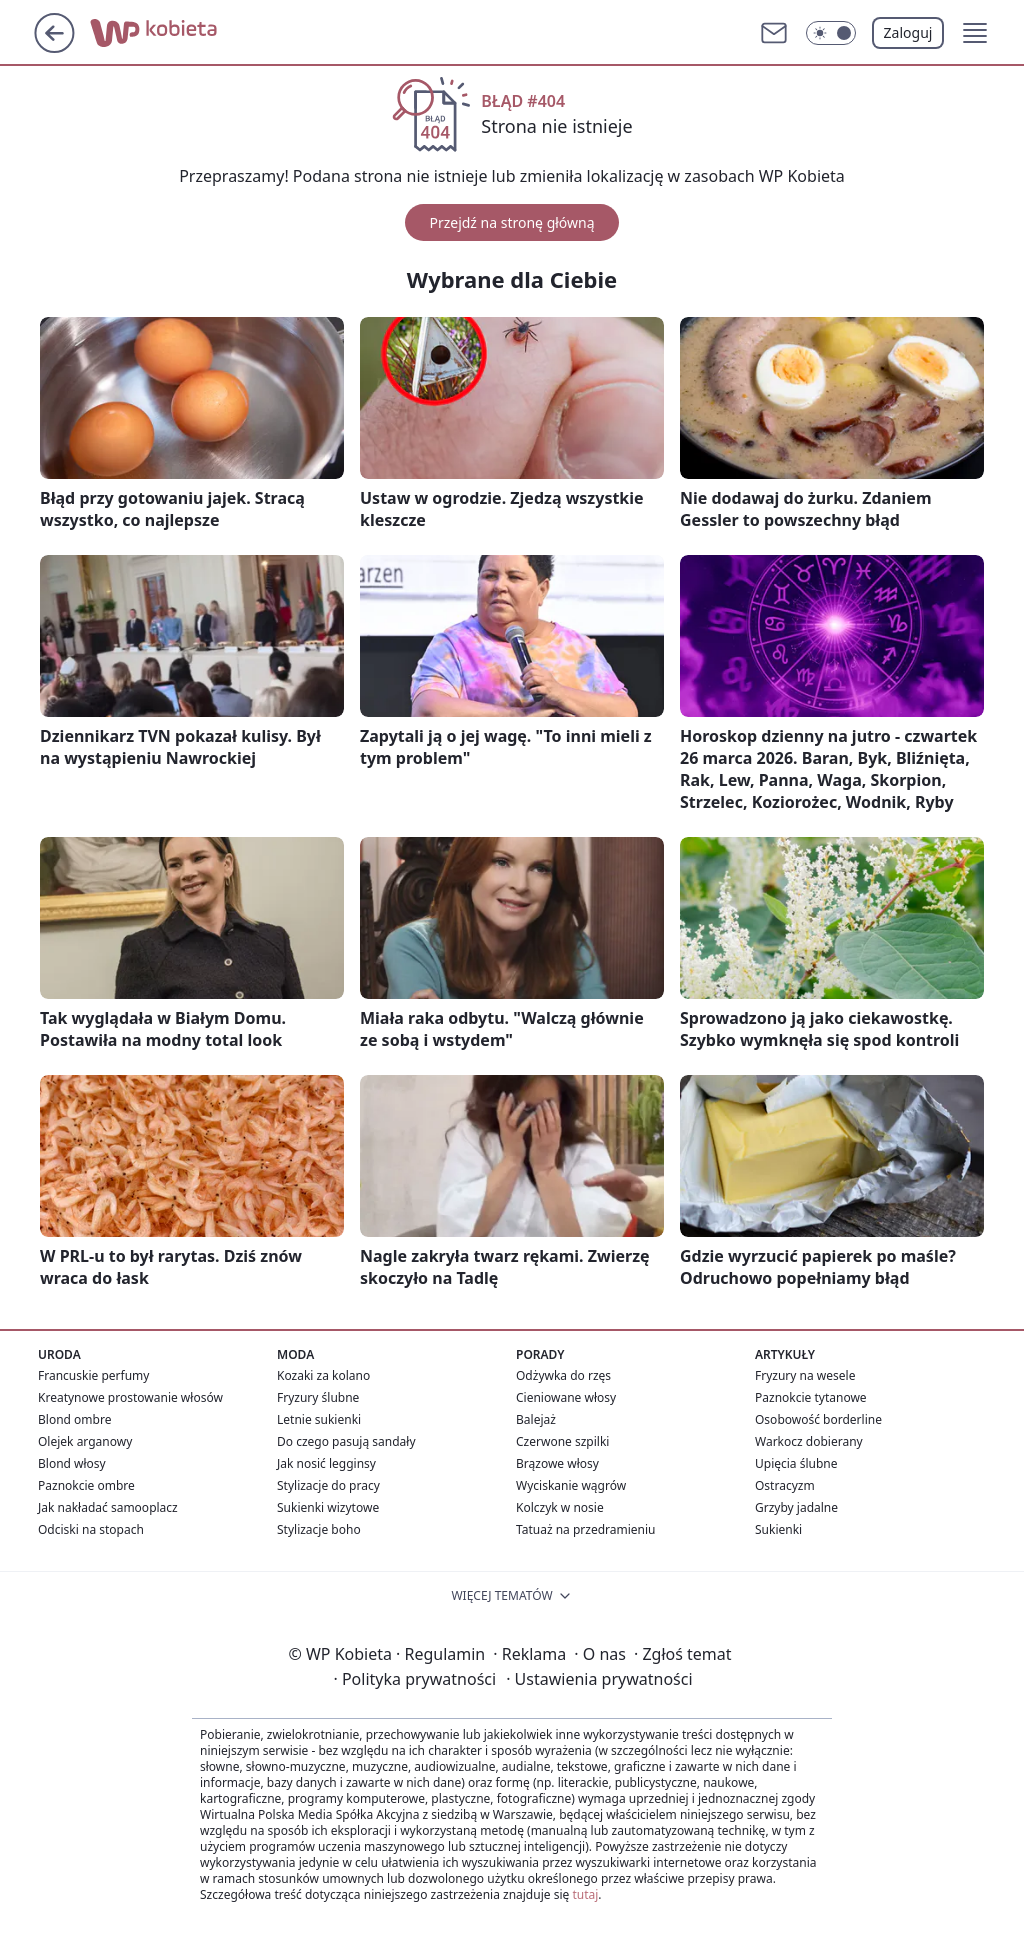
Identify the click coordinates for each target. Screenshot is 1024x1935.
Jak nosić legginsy (326, 1463)
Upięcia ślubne (796, 1463)
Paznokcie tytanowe (811, 1397)
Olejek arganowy (85, 1441)
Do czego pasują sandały (346, 1441)
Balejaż (536, 1419)
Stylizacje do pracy (328, 1485)
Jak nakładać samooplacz (108, 1507)
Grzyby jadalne (796, 1507)
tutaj (585, 1894)
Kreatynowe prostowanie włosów (130, 1397)
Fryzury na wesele (805, 1375)
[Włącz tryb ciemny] (831, 33)
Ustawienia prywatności (599, 1679)
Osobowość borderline (818, 1419)
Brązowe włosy (557, 1463)
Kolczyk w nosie (560, 1507)
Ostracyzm (785, 1485)
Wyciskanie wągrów (571, 1485)
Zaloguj (908, 32)
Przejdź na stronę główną (511, 222)
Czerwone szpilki (562, 1441)
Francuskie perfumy (93, 1375)
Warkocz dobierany (809, 1441)
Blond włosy (72, 1463)
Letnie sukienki (319, 1419)
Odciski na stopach (91, 1529)
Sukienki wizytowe (328, 1507)
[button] (975, 33)
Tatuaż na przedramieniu (586, 1529)
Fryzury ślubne (318, 1397)
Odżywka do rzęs (563, 1375)
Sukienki (778, 1529)
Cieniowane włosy (566, 1397)
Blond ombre (74, 1419)
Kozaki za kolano (323, 1375)
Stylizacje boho (319, 1529)
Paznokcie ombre (86, 1485)
